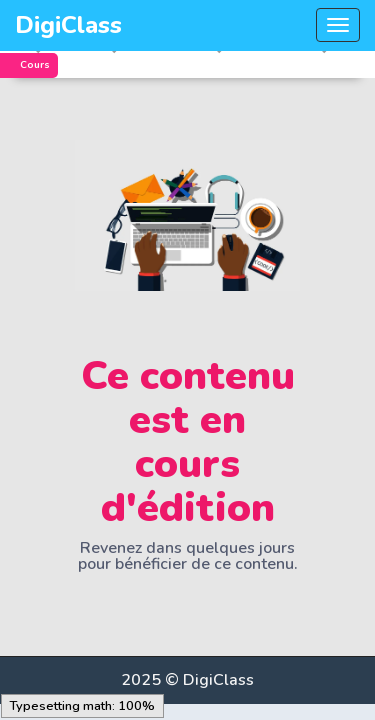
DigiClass (68, 25)
